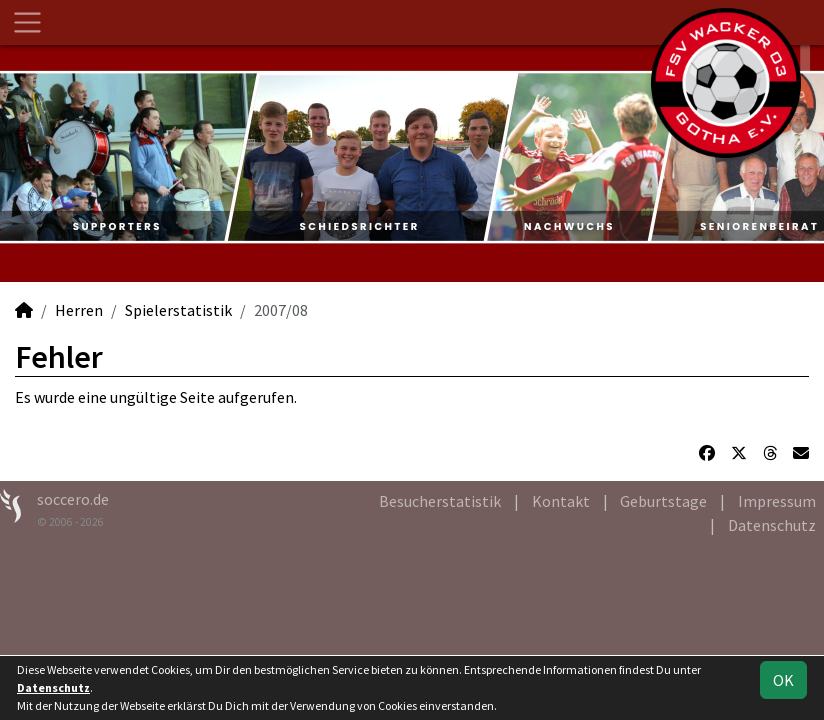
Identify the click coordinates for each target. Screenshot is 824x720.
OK (783, 680)
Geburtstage (663, 501)
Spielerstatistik (178, 310)
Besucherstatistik (440, 501)
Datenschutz (772, 525)
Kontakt (561, 501)
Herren (79, 310)
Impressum (777, 501)
